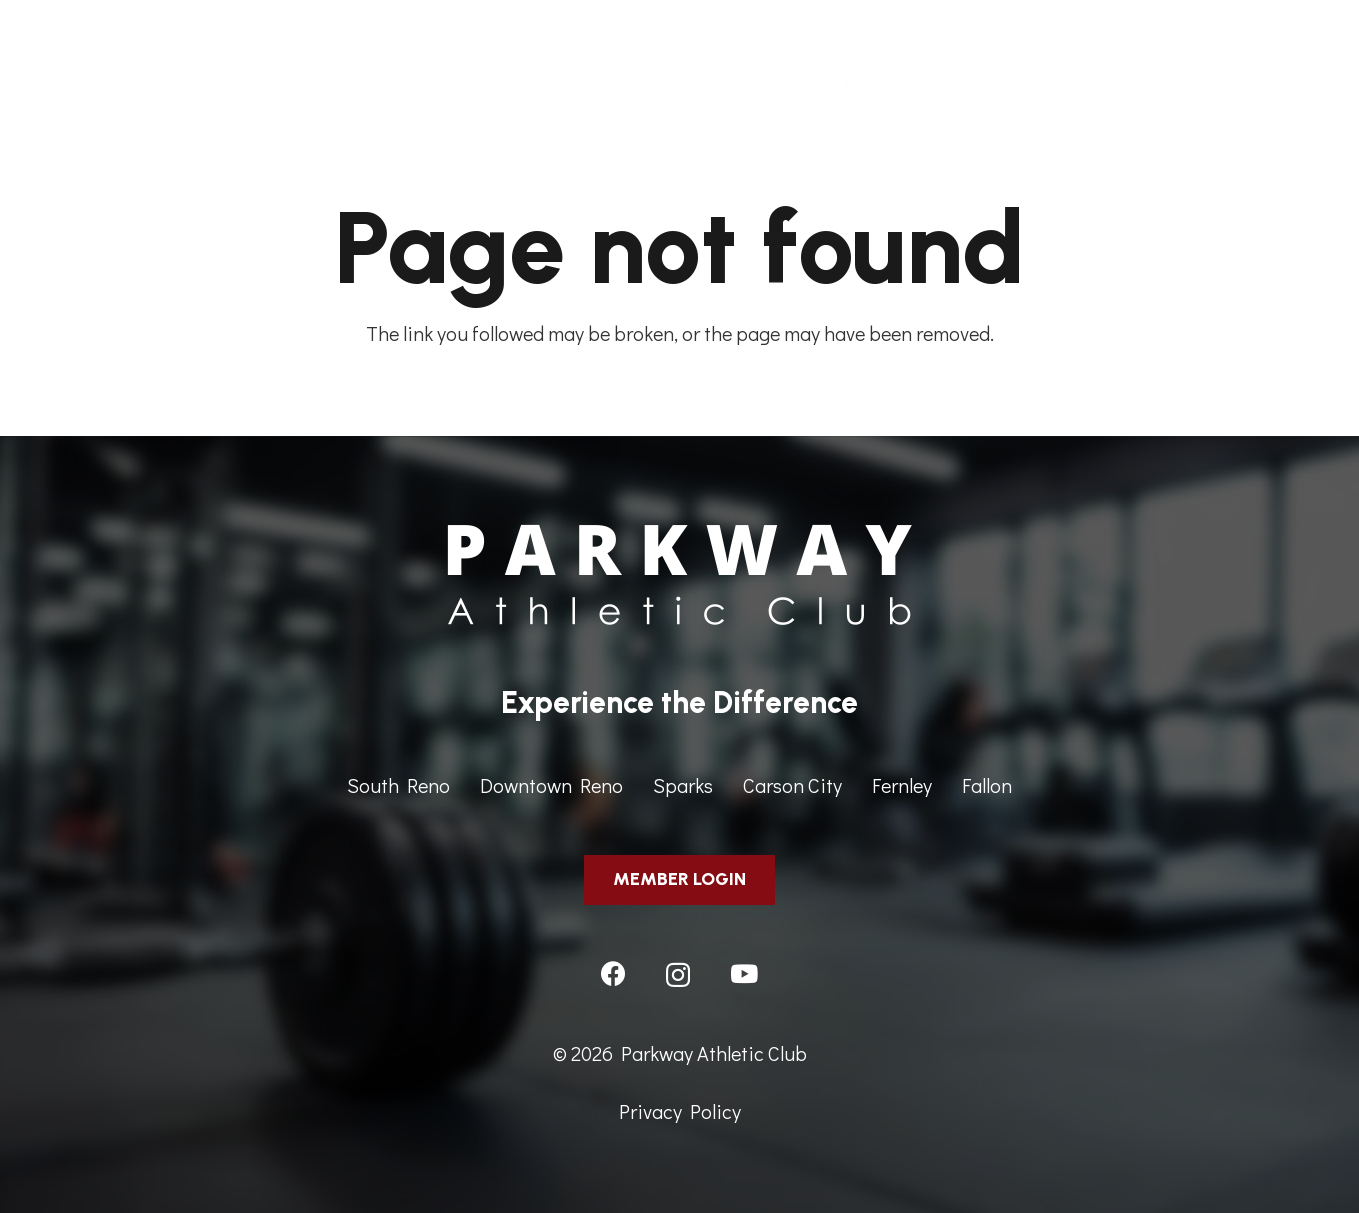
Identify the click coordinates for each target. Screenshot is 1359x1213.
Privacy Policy (680, 1111)
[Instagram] (678, 975)
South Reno (398, 785)
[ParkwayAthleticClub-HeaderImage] (679, 55)
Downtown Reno (551, 785)
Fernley (902, 785)
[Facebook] (613, 973)
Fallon (987, 785)
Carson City (792, 785)
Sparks (683, 785)
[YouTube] (744, 973)
